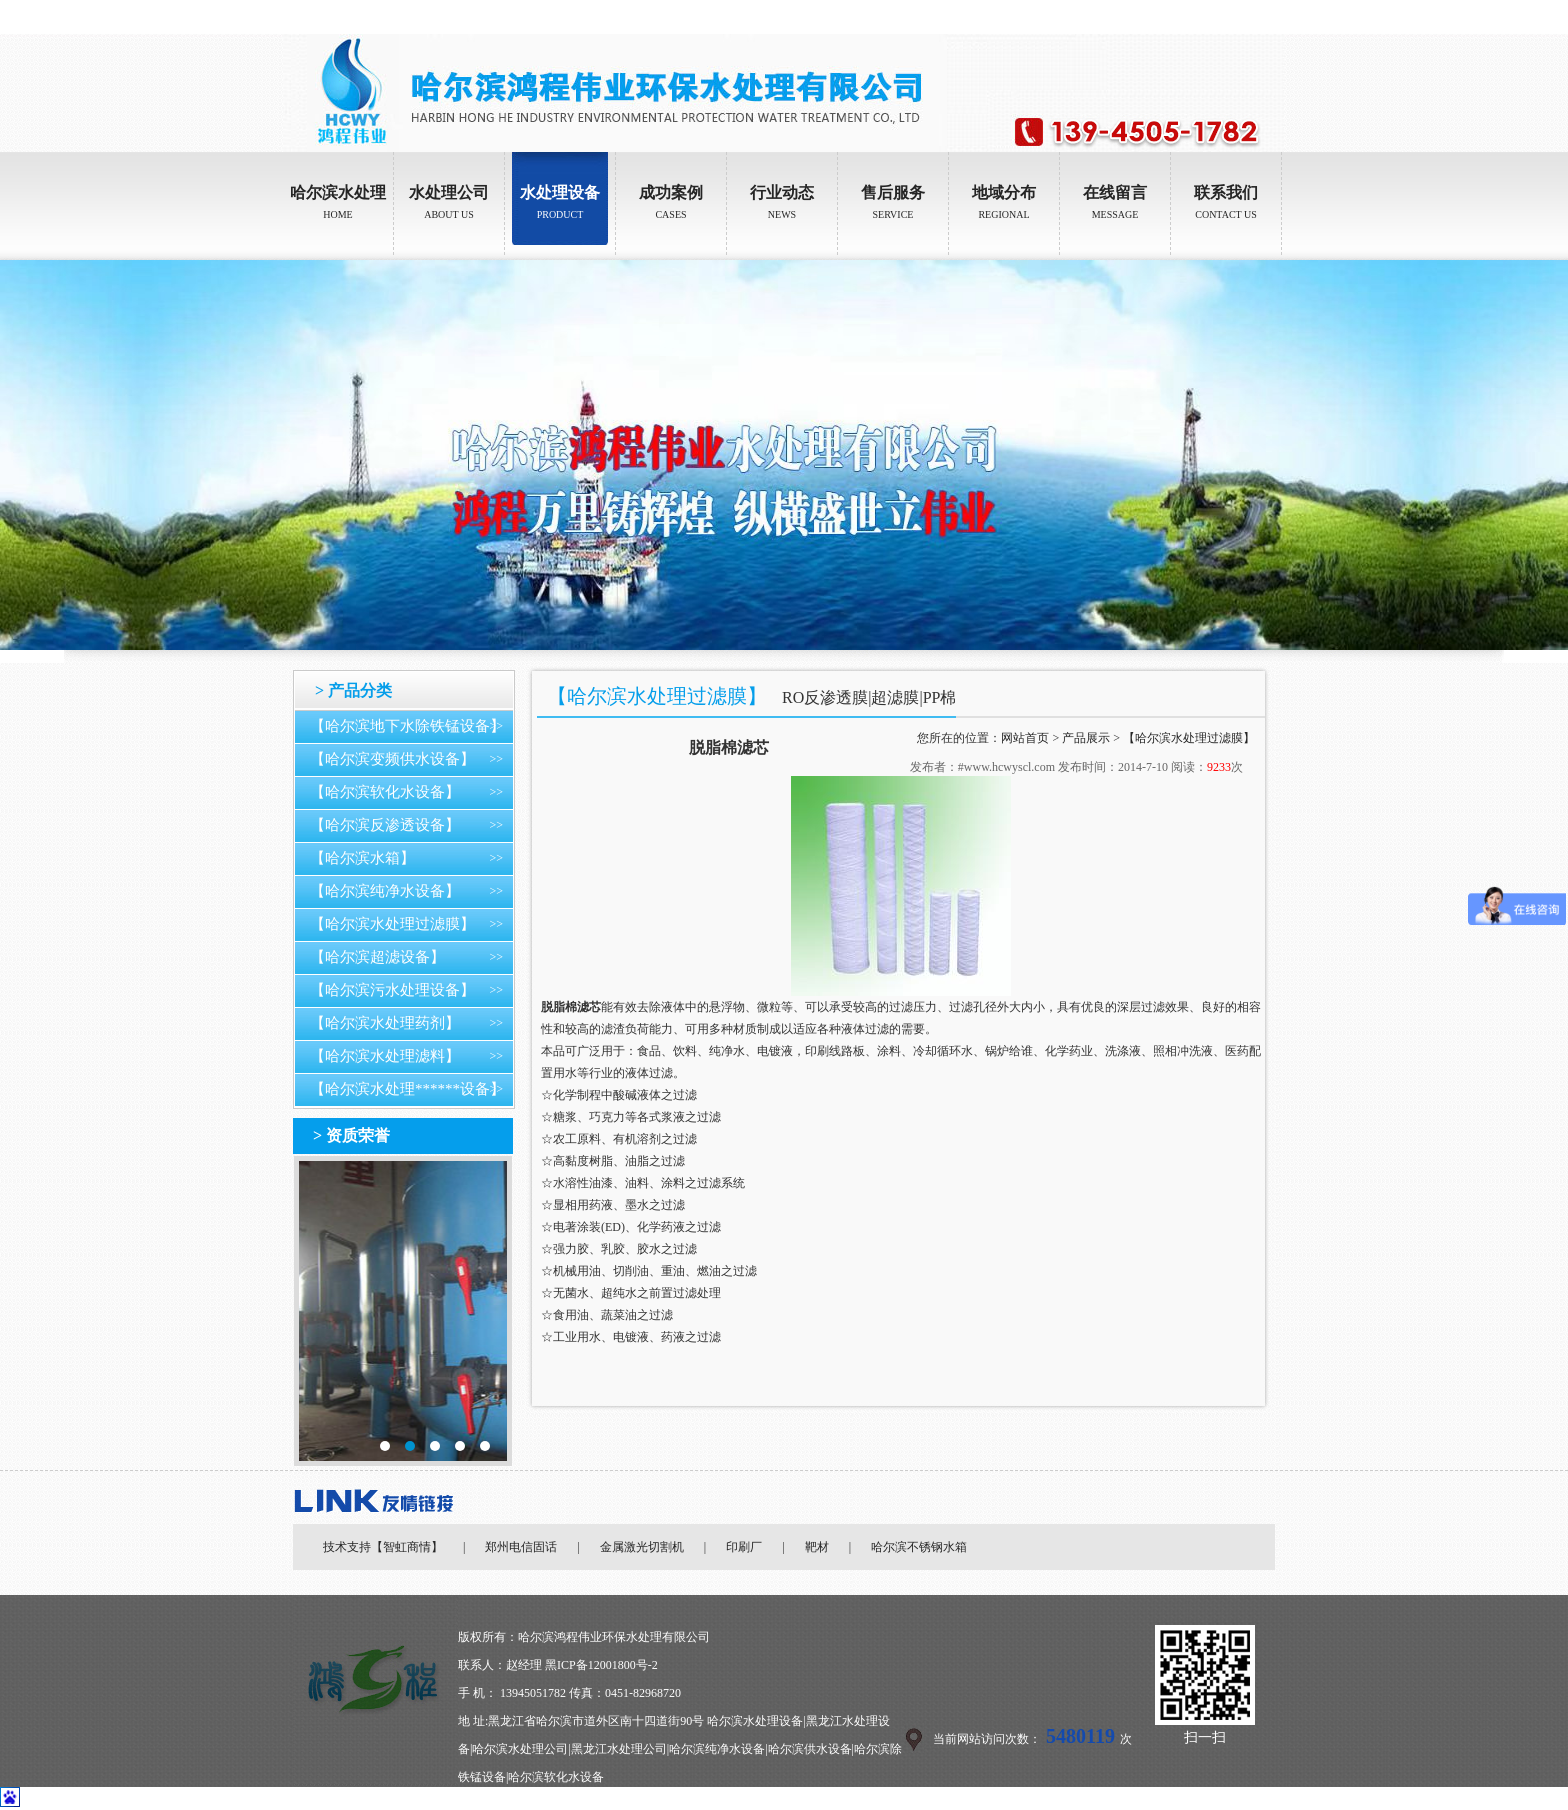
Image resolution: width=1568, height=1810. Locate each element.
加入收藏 (1261, 17)
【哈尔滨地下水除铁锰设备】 (407, 726)
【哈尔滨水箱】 (362, 858)
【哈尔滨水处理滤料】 (385, 1056)
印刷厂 (744, 1547)
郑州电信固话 (521, 1547)
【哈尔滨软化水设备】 (385, 792)
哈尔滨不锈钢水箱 (919, 1547)
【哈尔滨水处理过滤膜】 (392, 924)
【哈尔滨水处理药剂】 (385, 1023)
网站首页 (1025, 738)
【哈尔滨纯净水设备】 (385, 891)
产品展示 (1086, 738)
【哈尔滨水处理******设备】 (407, 1089)
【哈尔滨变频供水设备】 (392, 759)
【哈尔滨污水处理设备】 (392, 990)
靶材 (817, 1547)
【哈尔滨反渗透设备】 (385, 825)
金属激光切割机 (642, 1547)
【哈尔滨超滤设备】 (377, 957)
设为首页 (1205, 17)
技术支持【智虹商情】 (383, 1547)
